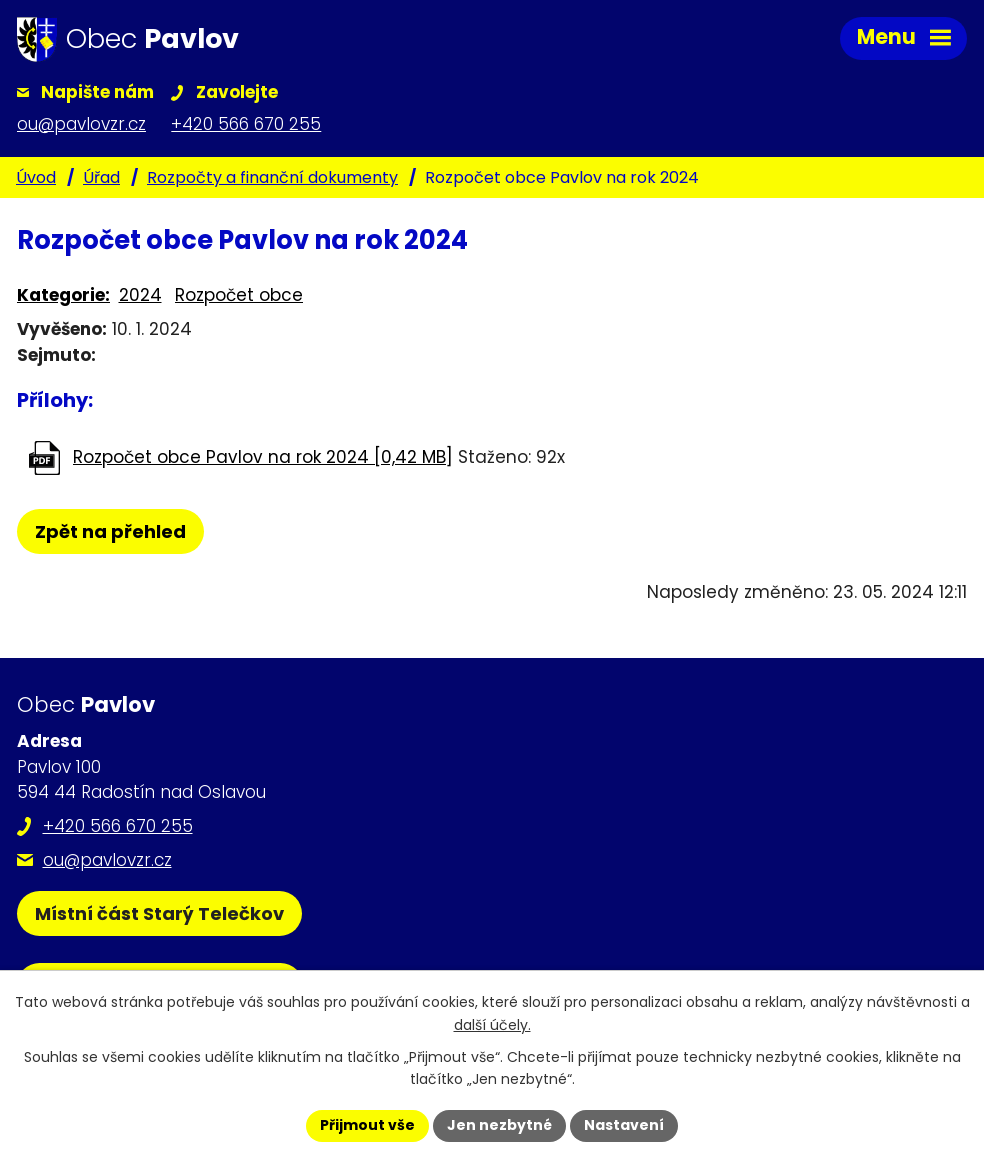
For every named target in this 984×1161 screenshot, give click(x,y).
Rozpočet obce (239, 295)
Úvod (36, 177)
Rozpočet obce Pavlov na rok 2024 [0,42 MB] (263, 457)
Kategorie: (63, 295)
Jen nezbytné (499, 1125)
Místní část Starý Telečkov (159, 913)
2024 (140, 295)
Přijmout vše (367, 1125)
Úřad (101, 177)
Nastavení (624, 1125)
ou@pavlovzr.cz (107, 860)
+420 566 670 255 (118, 826)
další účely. (492, 1025)
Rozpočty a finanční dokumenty (272, 177)
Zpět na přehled (110, 531)
